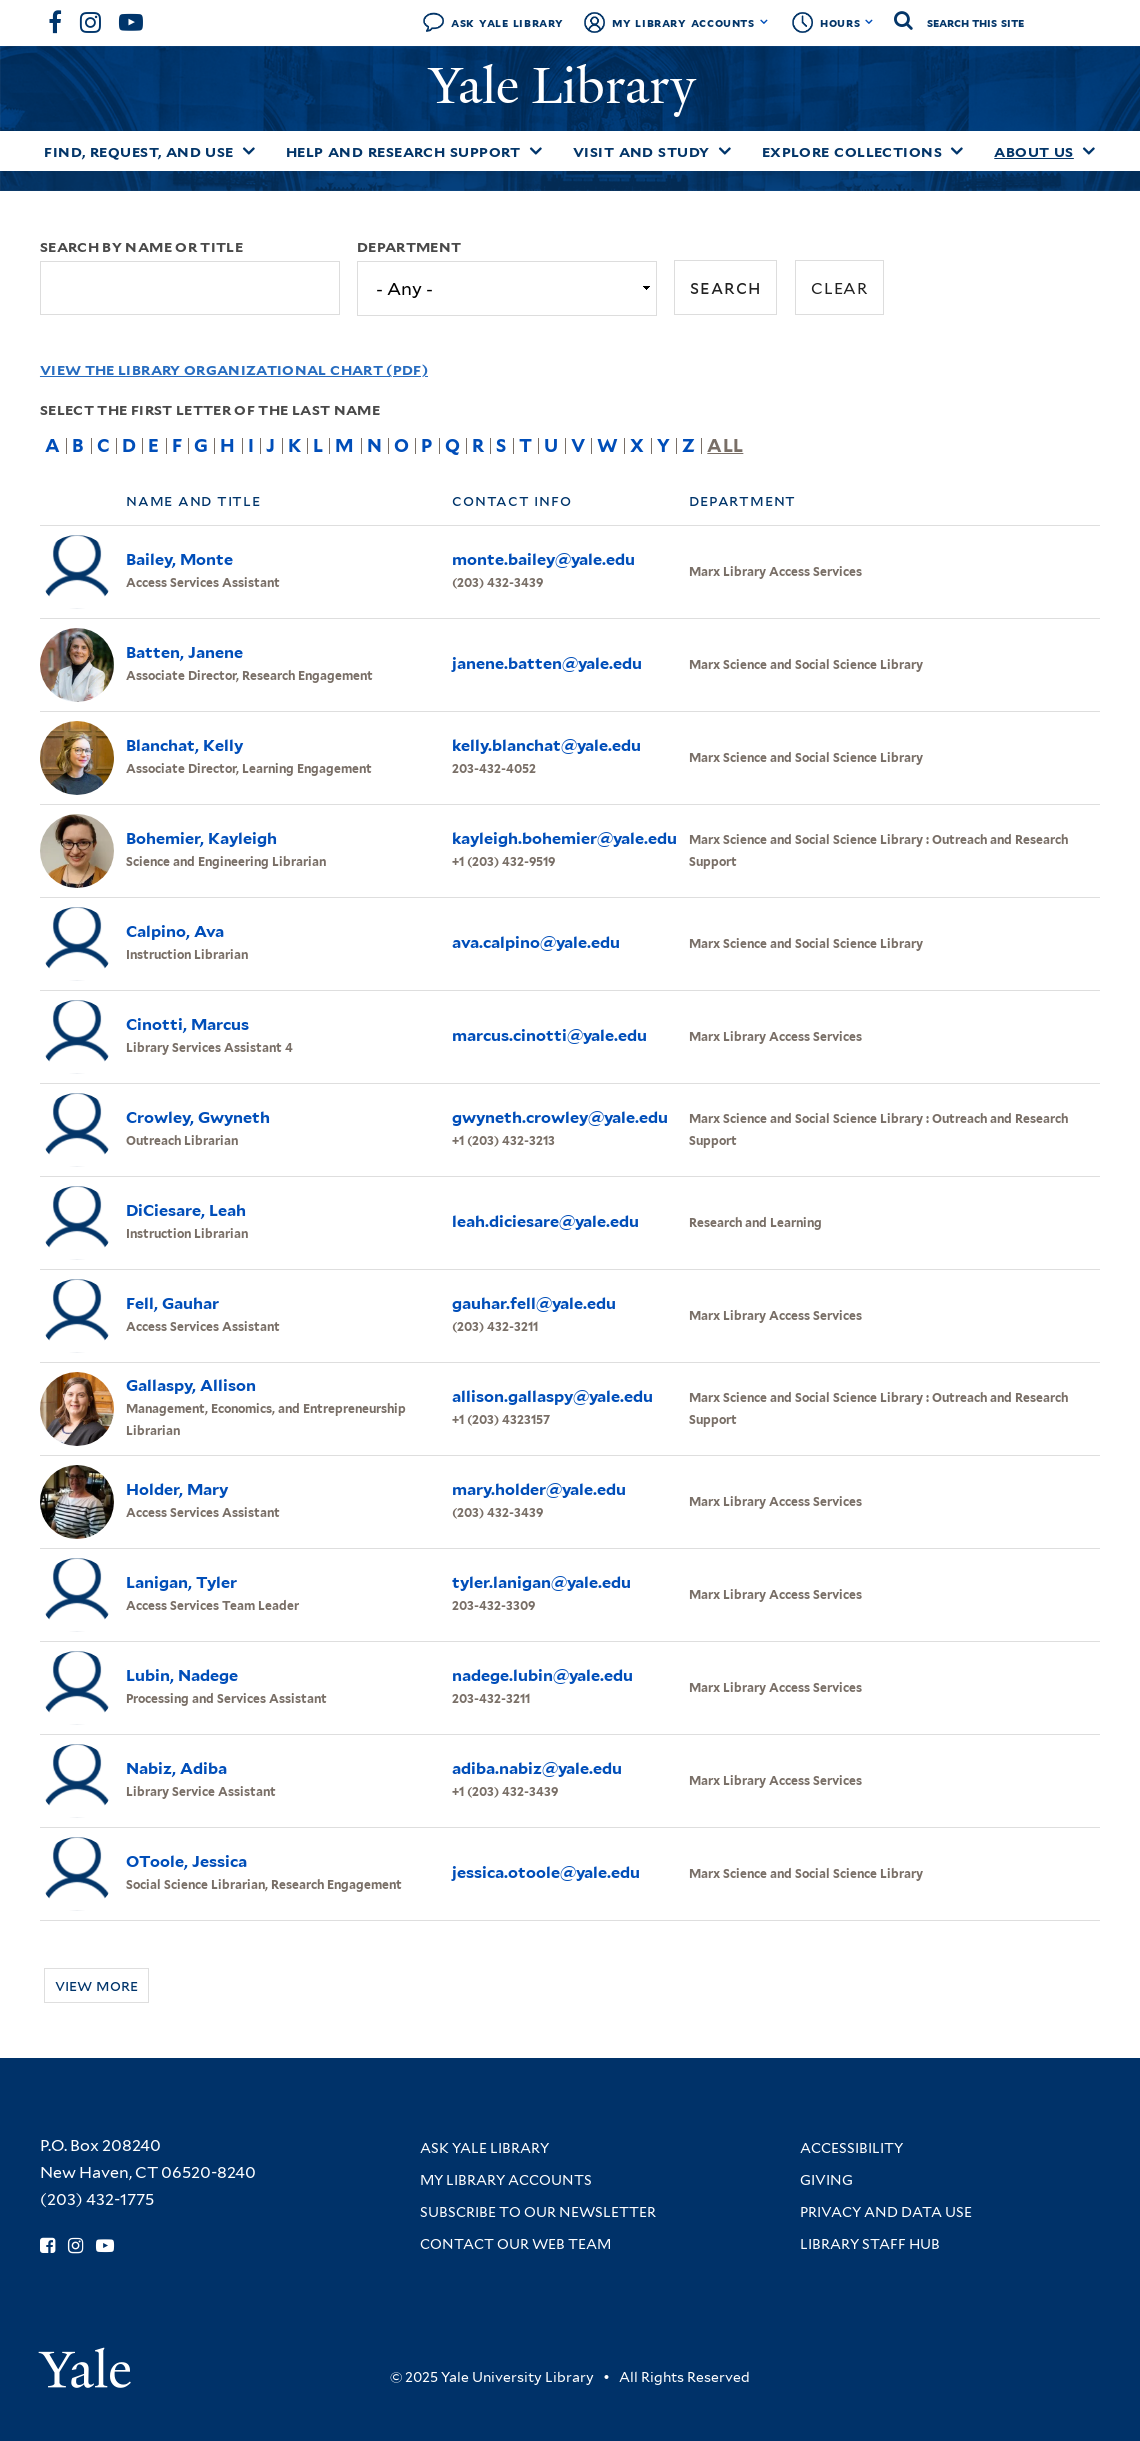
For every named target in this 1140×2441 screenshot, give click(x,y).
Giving (826, 2180)
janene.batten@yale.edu (547, 663)
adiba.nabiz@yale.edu (537, 1768)
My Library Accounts (683, 22)
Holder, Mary (177, 1489)
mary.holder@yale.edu (539, 1489)
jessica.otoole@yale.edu (546, 1872)
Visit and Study (641, 152)
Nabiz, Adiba (176, 1768)
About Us (1034, 152)
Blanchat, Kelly (184, 745)
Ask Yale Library (507, 22)
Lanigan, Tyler (181, 1582)
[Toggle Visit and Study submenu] (725, 151)
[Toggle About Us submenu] (1089, 151)
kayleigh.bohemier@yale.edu (564, 838)
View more (96, 1985)
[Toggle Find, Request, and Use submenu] (249, 151)
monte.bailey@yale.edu (543, 559)
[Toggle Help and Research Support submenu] (536, 151)
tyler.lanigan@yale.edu (541, 1582)
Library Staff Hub (870, 2244)
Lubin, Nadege (182, 1675)
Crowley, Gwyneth (198, 1117)
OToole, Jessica (186, 1861)
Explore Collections (852, 152)
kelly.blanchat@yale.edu (546, 745)
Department (409, 247)
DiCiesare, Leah (186, 1210)
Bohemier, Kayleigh (201, 838)
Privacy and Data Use (886, 2212)
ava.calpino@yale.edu (536, 942)
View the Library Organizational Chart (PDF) (234, 370)
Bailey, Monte (179, 559)
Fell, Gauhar (172, 1303)
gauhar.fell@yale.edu (534, 1303)
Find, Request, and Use (139, 152)
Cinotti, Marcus (187, 1024)
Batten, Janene (184, 652)
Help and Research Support (403, 152)
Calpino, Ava (175, 931)
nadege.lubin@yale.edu (542, 1675)
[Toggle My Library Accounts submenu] (764, 22)
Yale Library (569, 86)
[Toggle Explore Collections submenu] (957, 151)
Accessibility (851, 2148)
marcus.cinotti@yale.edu (549, 1035)
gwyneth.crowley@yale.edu (560, 1117)
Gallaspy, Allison (191, 1385)
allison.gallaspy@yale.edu (552, 1396)
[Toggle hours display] (869, 22)
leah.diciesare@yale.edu (545, 1221)
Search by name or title (141, 247)
